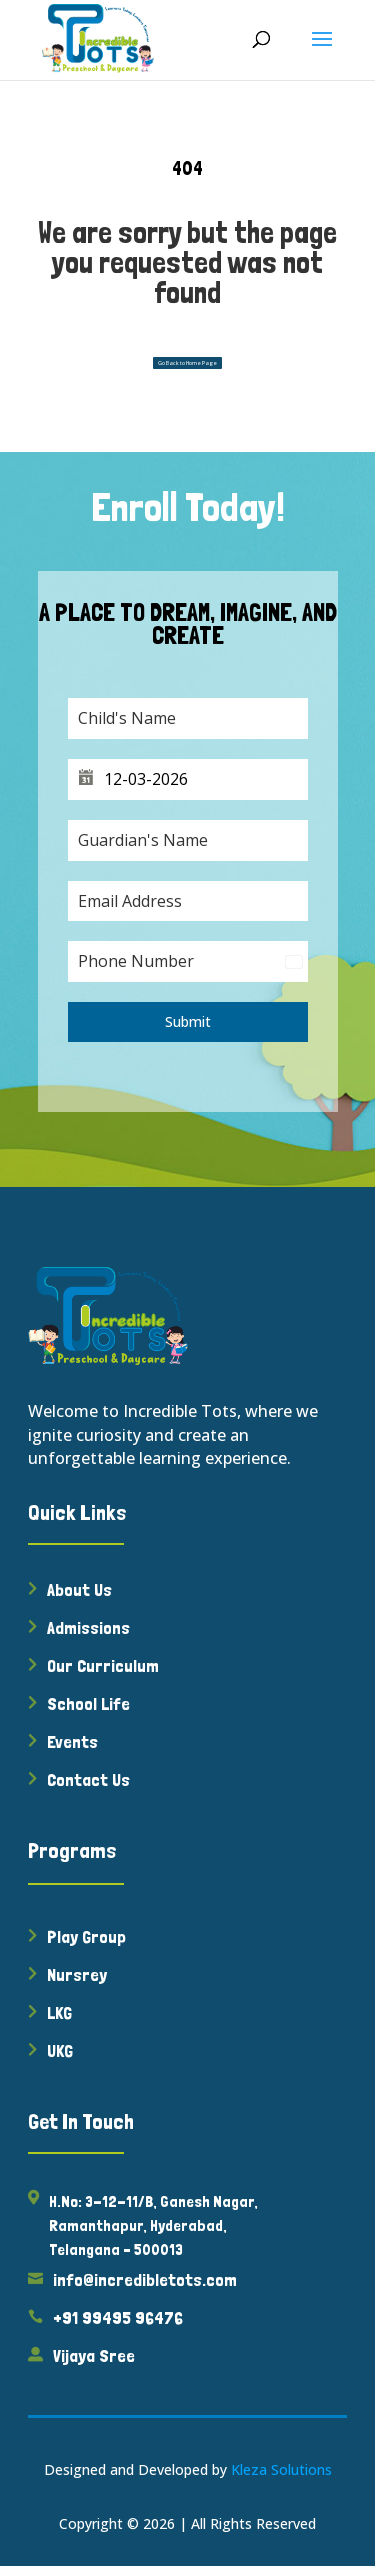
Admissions (88, 1627)
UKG (60, 2050)
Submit (188, 1021)
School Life (88, 1703)
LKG (59, 2012)
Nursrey (77, 1974)
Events (72, 1741)
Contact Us (88, 1779)
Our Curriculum (103, 1665)
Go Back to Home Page (187, 363)
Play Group (86, 1936)
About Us (79, 1589)
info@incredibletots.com (145, 2279)
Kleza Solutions (281, 2469)
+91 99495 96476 (118, 2317)
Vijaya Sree (94, 2355)
